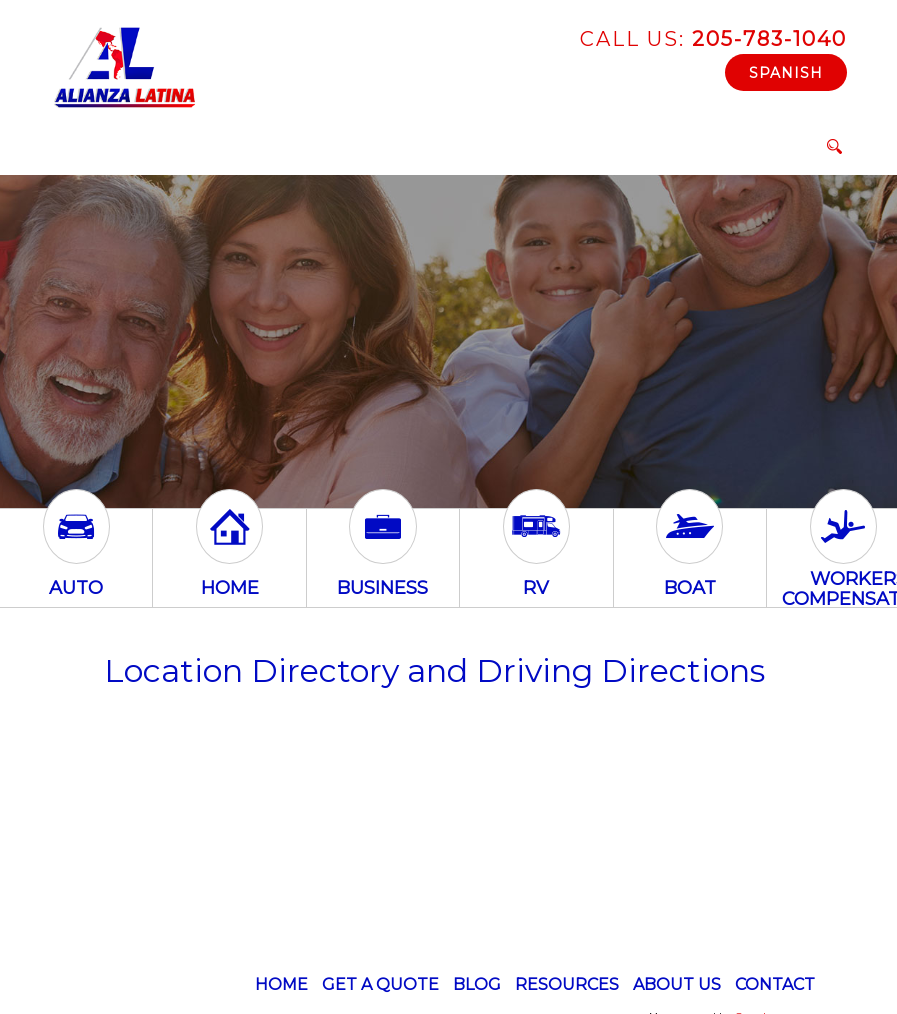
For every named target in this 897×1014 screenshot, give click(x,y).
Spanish (786, 73)
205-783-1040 (713, 39)
